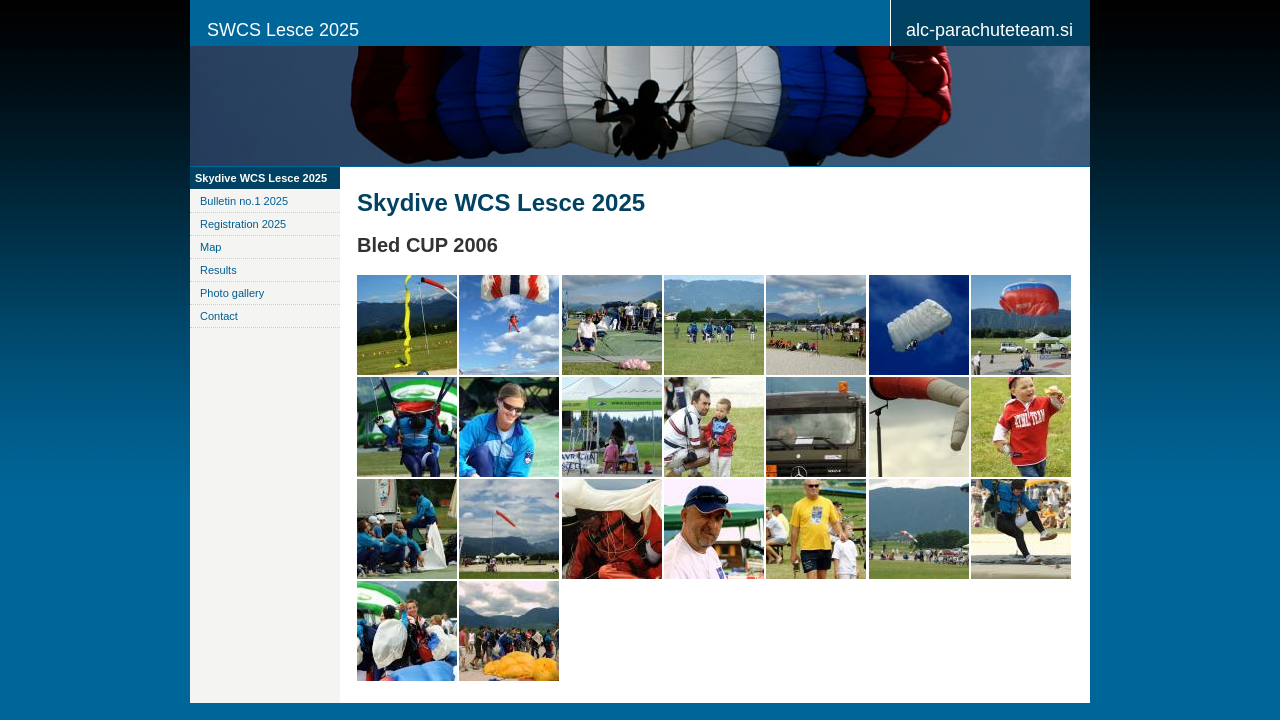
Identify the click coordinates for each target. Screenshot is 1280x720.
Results (218, 270)
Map (210, 247)
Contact (219, 316)
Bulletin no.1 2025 (244, 201)
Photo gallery (232, 293)
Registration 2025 (243, 224)
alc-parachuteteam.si (989, 30)
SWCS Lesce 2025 (283, 30)
